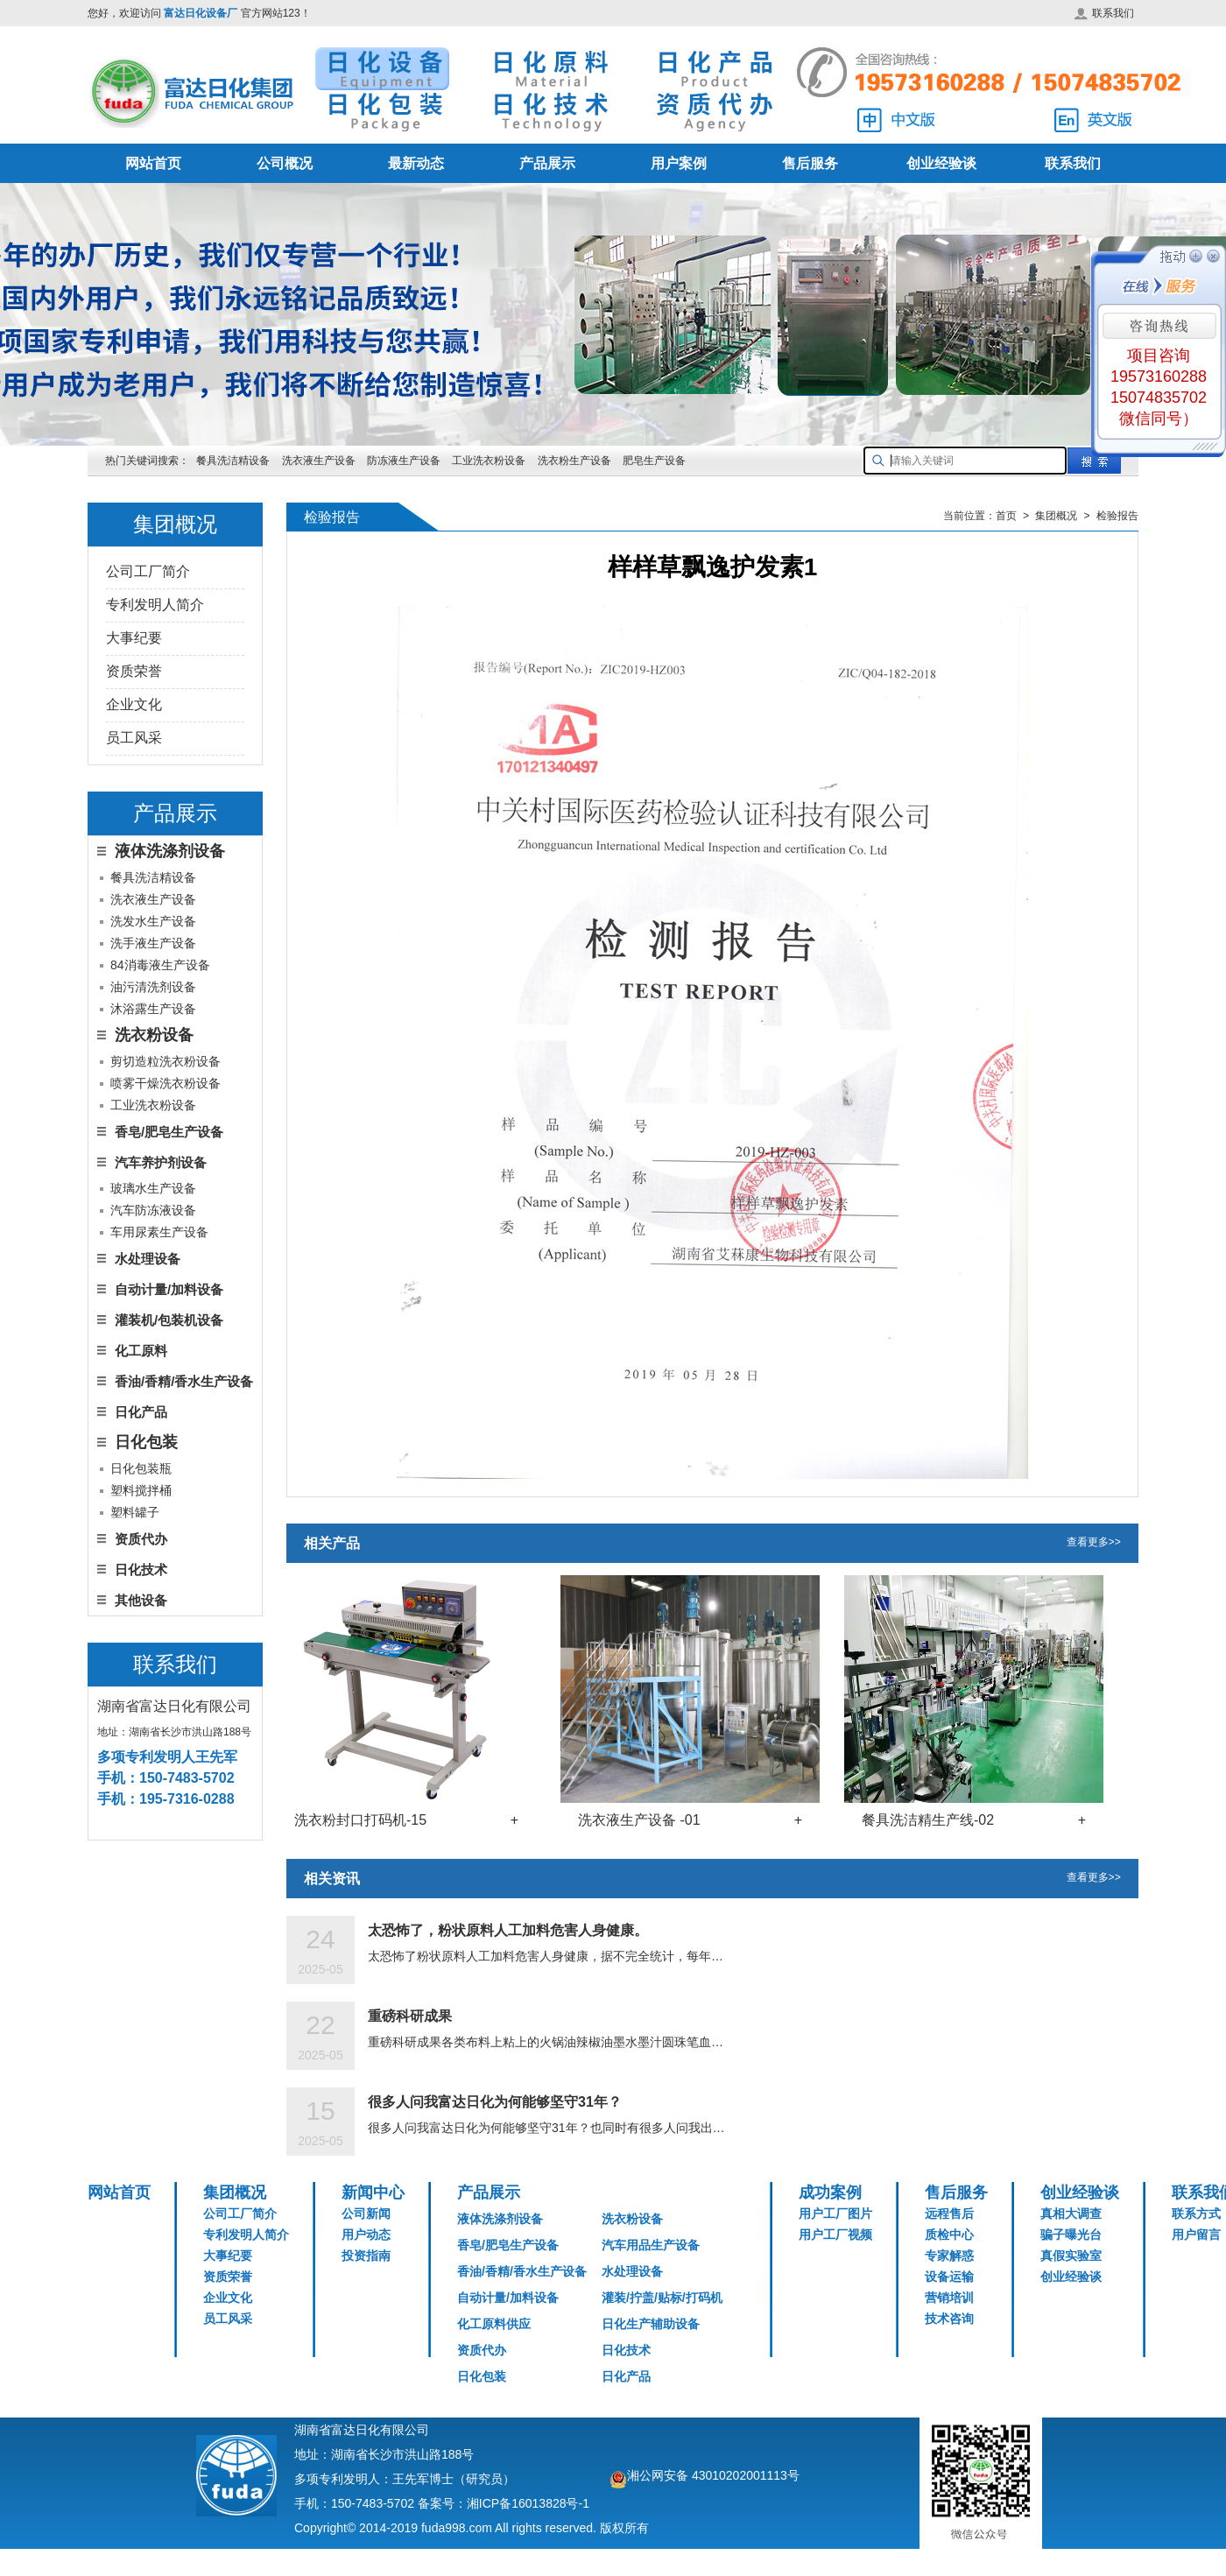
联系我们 (1104, 13)
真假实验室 (1071, 2256)
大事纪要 (134, 637)
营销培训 (949, 2298)
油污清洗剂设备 (153, 987)
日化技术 (141, 1569)
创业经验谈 (941, 163)
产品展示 (547, 163)
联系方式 (1196, 2213)
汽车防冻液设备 (153, 1210)
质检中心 (949, 2235)
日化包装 (481, 2376)
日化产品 (141, 1411)
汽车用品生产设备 (651, 2245)
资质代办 (141, 1538)
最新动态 (416, 163)
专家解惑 (949, 2256)
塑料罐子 (134, 1512)
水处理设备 (147, 1258)
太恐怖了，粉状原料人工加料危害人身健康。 (508, 1930)
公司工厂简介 (148, 571)
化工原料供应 (494, 2324)
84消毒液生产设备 (160, 965)
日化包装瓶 (141, 1468)
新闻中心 (373, 2192)
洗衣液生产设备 (319, 460)
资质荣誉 (134, 671)
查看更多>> (1094, 1543)
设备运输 (949, 2277)
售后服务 (810, 163)
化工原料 (141, 1350)
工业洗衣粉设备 (488, 460)
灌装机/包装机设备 (169, 1320)
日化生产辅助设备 (651, 2324)
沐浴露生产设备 (153, 1009)
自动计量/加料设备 (169, 1289)
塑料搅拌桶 (141, 1490)
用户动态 (366, 2235)
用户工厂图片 (835, 2213)
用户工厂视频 (835, 2235)
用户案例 (679, 163)
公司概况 (285, 163)
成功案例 (830, 2192)
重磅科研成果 (410, 2016)
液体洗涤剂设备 (500, 2219)
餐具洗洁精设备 (233, 460)
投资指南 (366, 2256)
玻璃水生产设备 (153, 1188)
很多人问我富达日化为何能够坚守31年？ (495, 2101)
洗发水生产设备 (153, 921)
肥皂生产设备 (654, 460)
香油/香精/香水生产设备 (184, 1381)
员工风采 (134, 737)
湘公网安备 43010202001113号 (713, 2475)
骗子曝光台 (1071, 2235)
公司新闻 (366, 2213)
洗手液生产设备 (153, 943)
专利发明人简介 (155, 604)
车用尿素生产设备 (159, 1232)
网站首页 (153, 163)
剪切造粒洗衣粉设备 (165, 1061)
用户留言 (1196, 2235)
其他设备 (141, 1600)
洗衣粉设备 (632, 2219)
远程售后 (949, 2213)
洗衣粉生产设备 (574, 460)
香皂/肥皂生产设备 (169, 1131)
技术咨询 (949, 2319)
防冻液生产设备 (405, 460)
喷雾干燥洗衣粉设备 (165, 1083)
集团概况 (234, 2192)
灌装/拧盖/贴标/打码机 (662, 2298)
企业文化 (134, 704)
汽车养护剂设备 (161, 1162)
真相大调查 (1071, 2213)
